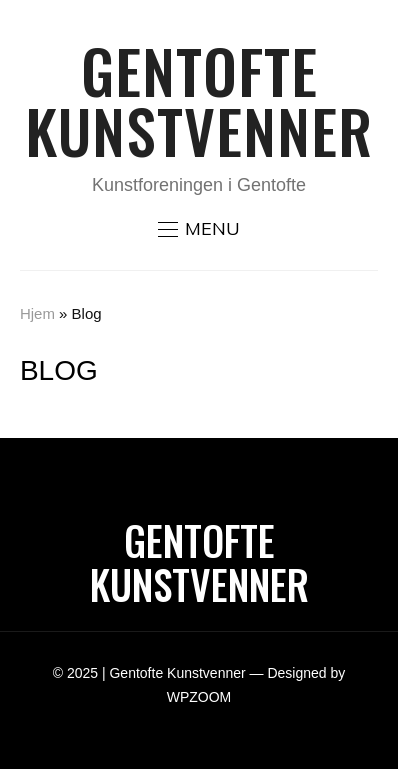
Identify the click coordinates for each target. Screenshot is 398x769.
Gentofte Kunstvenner (199, 99)
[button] (199, 229)
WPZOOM (199, 697)
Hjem (37, 313)
